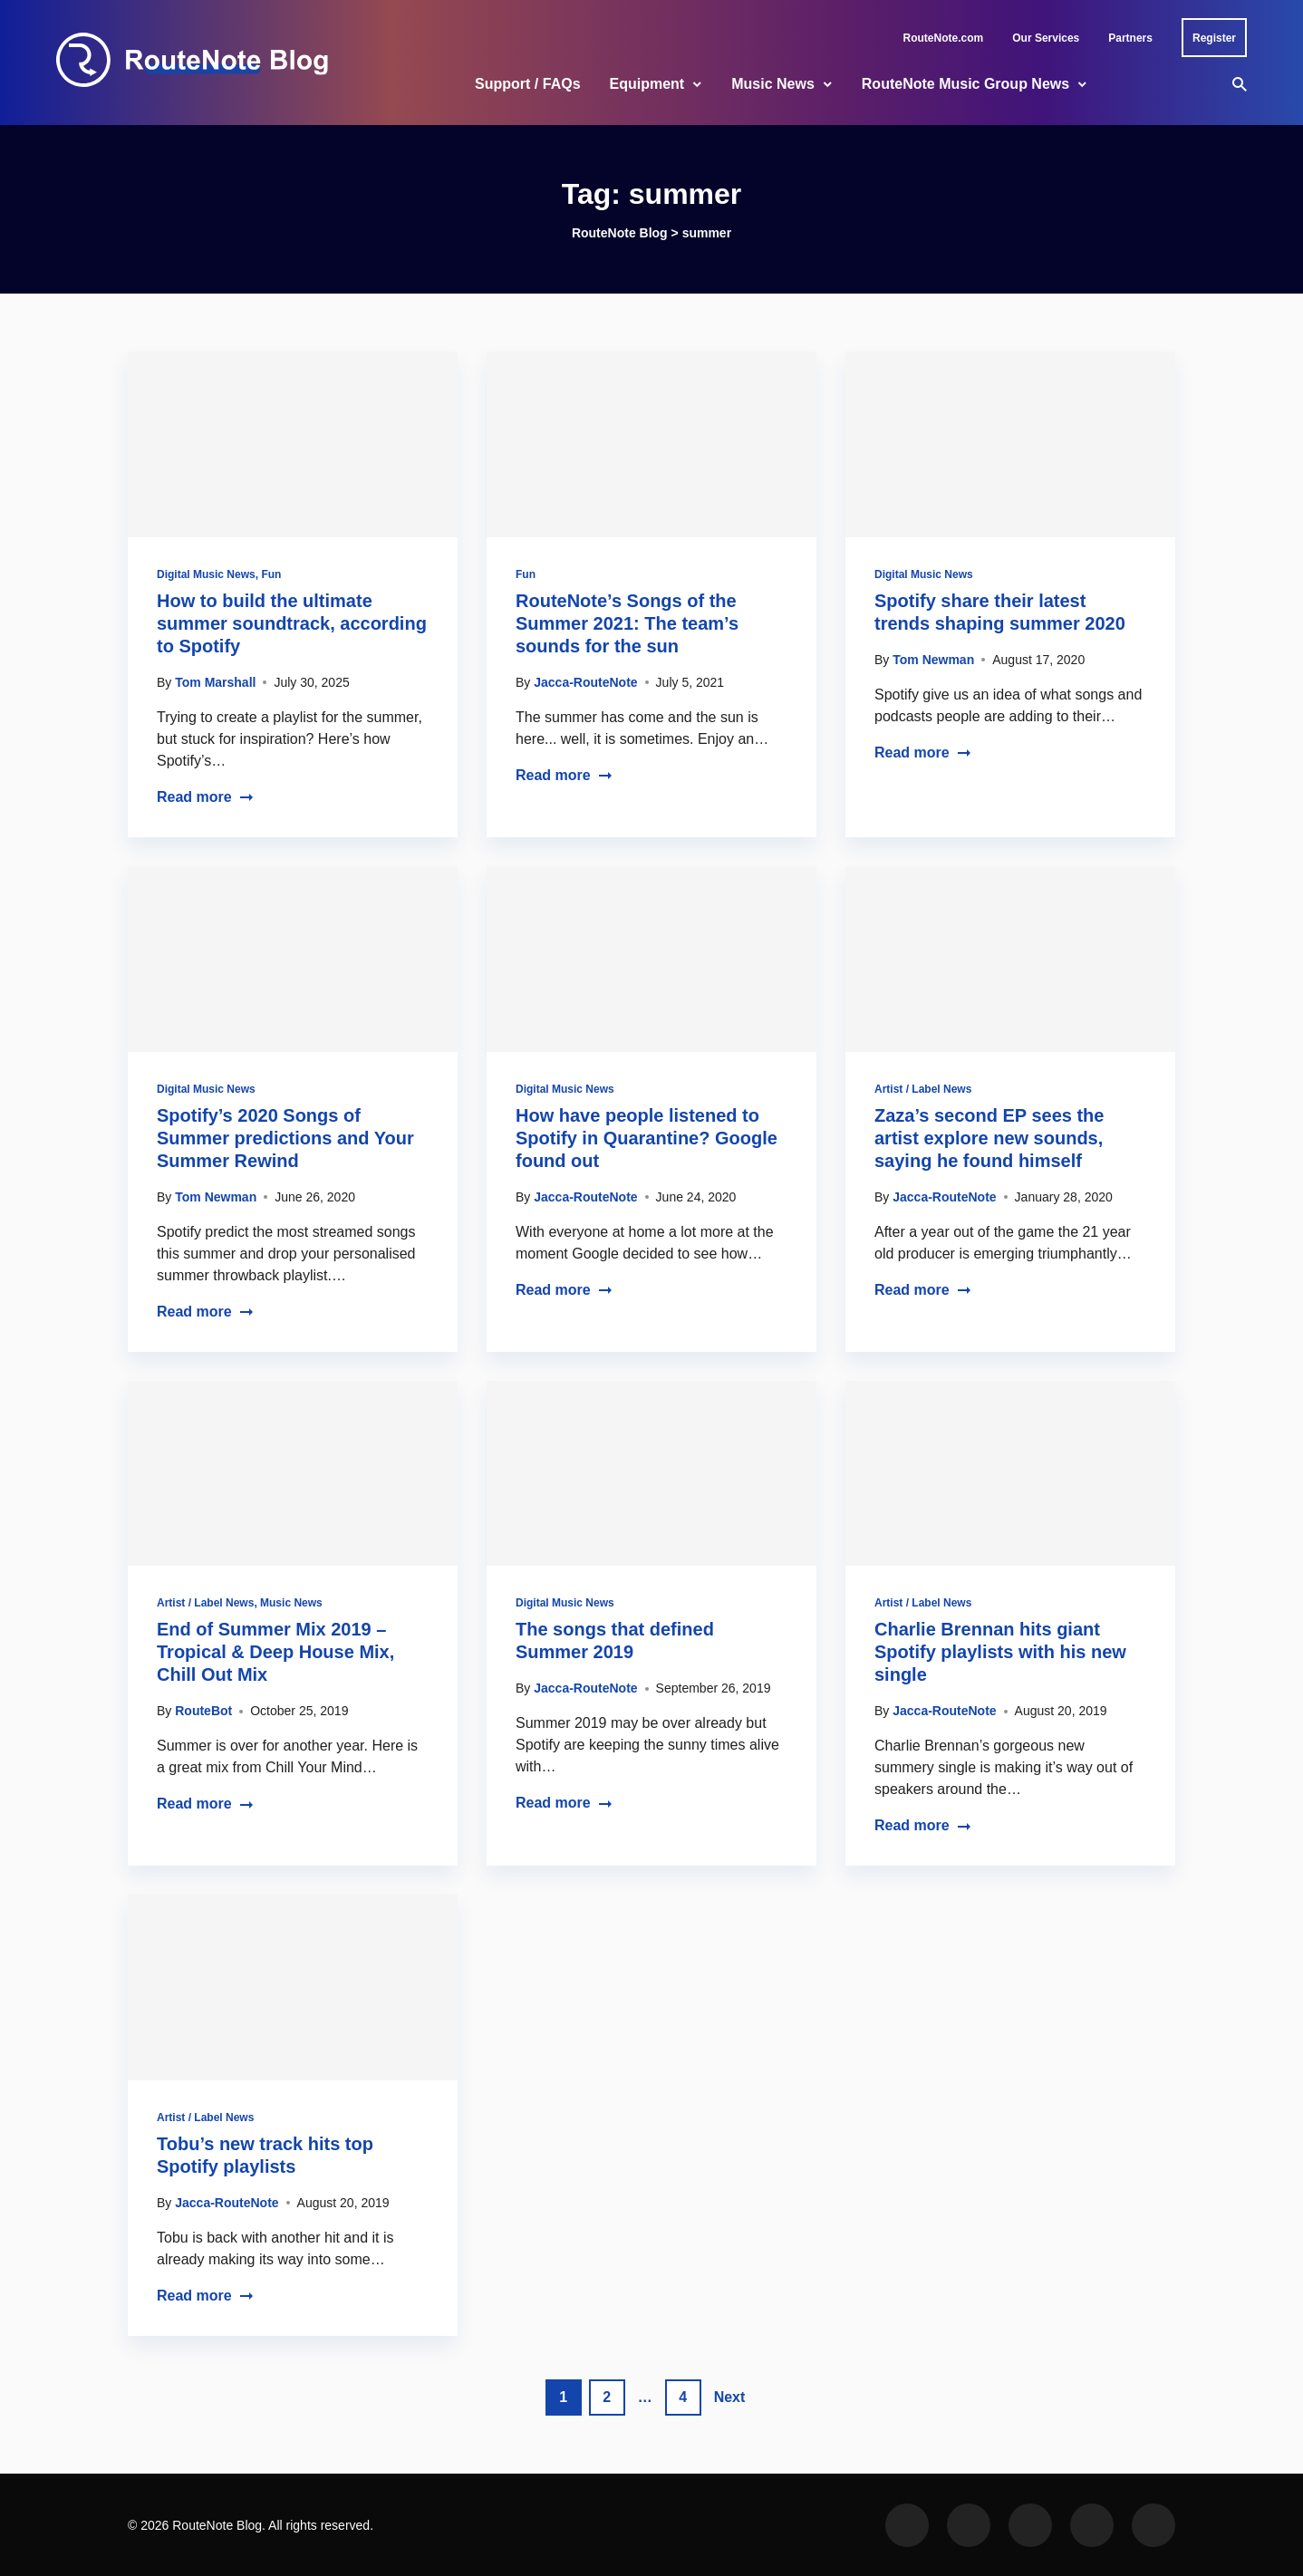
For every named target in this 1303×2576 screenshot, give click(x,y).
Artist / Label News (922, 1089)
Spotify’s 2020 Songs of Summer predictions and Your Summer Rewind (285, 1138)
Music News (773, 84)
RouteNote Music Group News (965, 84)
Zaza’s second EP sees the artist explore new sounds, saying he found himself (989, 1138)
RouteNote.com (943, 38)
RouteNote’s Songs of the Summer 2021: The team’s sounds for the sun (627, 623)
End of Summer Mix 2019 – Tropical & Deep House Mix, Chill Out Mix (275, 1651)
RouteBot (203, 1710)
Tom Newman (933, 659)
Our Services (1045, 38)
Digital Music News (206, 574)
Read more (205, 797)
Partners (1130, 38)
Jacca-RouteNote (585, 682)
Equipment (647, 84)
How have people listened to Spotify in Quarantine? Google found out (646, 1138)
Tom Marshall (215, 682)
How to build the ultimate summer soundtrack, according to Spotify (292, 623)
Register (1214, 38)
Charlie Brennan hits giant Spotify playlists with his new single (1000, 1651)
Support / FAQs (527, 84)
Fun (271, 574)
